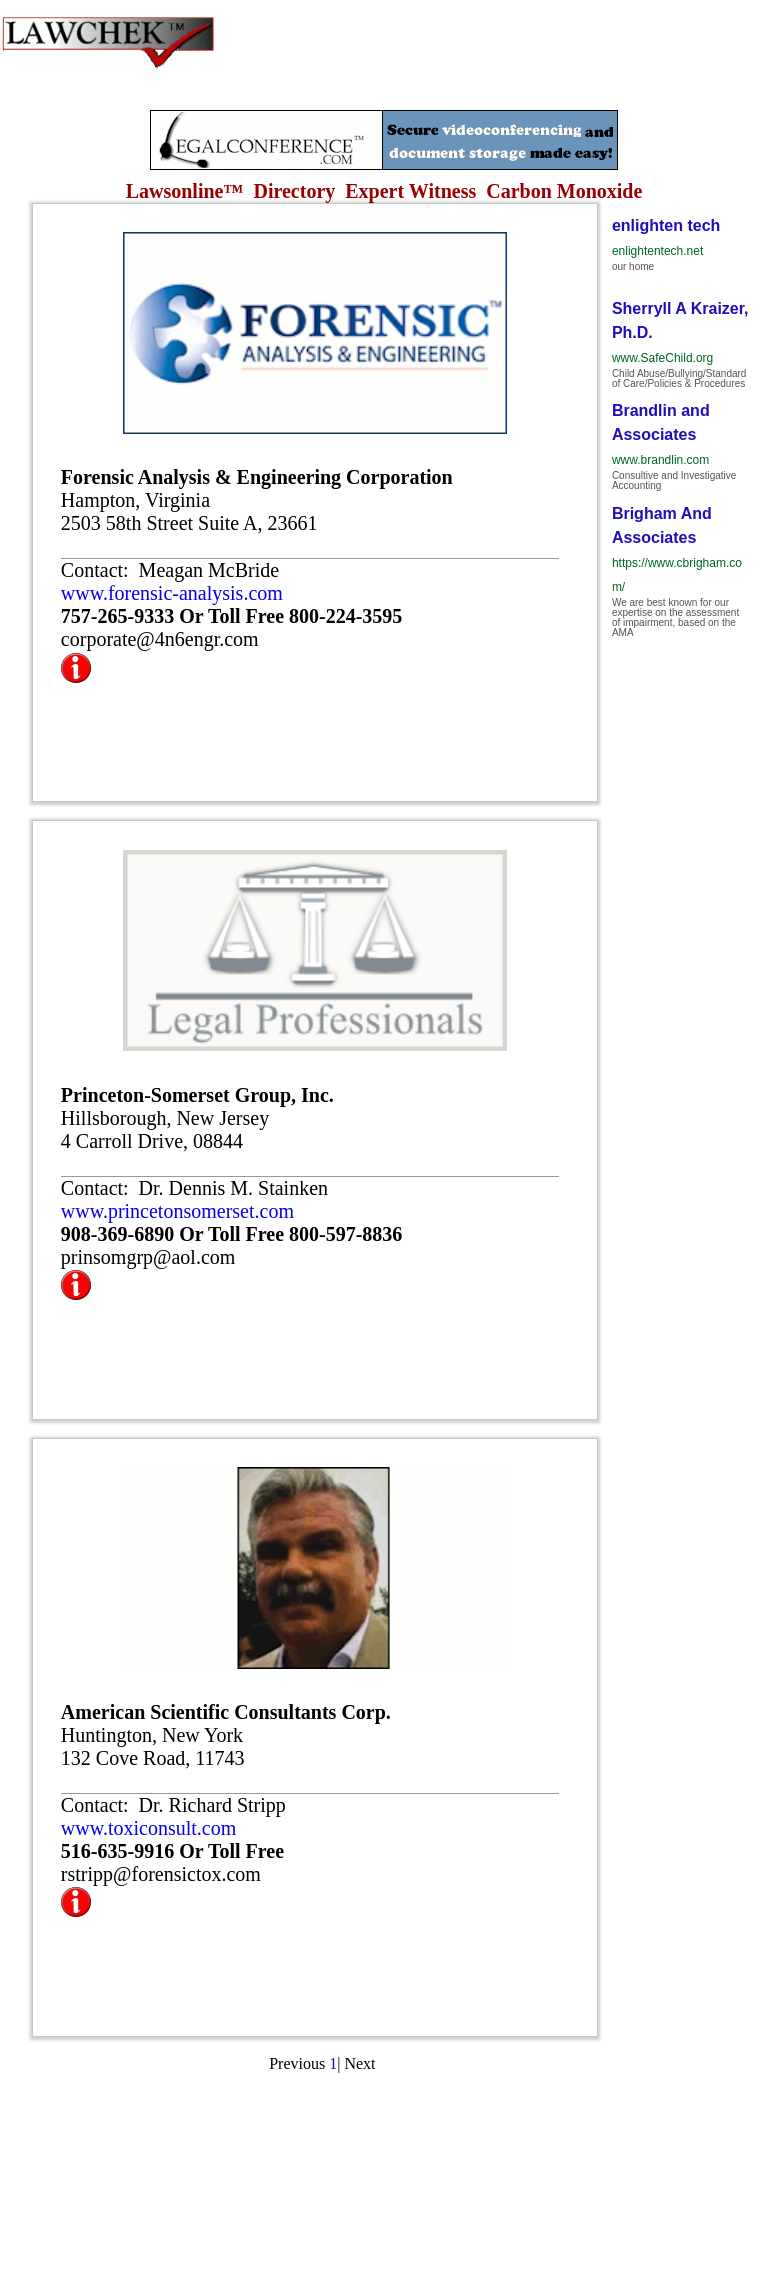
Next (359, 2063)
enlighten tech (666, 225)
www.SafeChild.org (662, 358)
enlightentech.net (657, 251)
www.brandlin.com (660, 460)
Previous (297, 2063)
